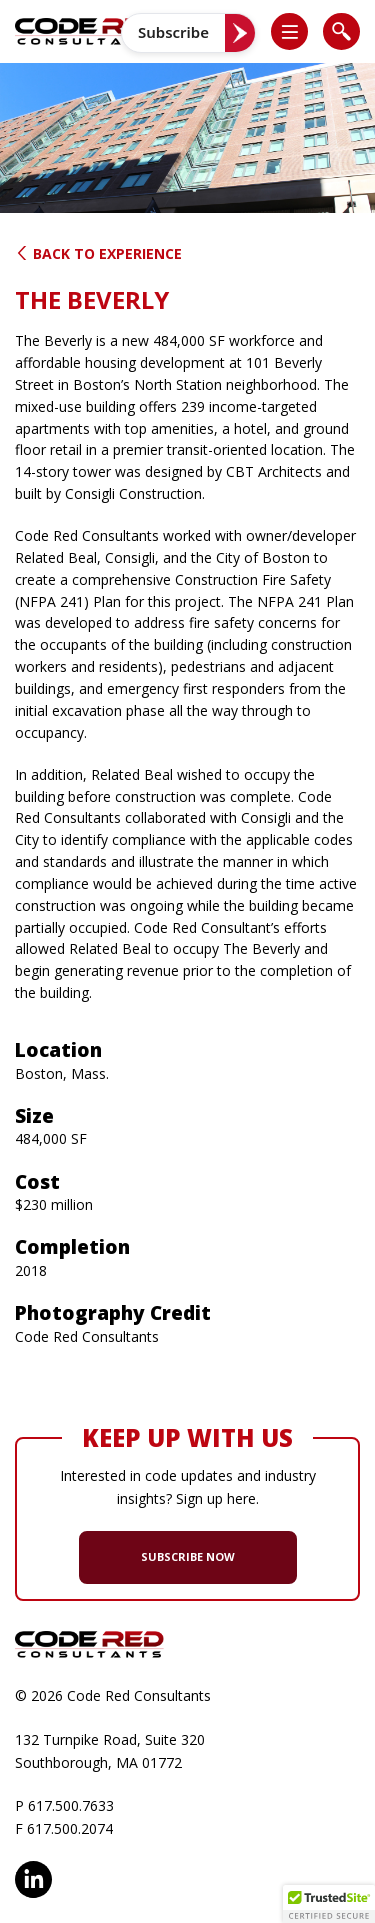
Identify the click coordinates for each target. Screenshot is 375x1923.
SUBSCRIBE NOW (188, 1556)
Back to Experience (98, 253)
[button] (298, 31)
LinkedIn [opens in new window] (33, 1879)
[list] (289, 31)
